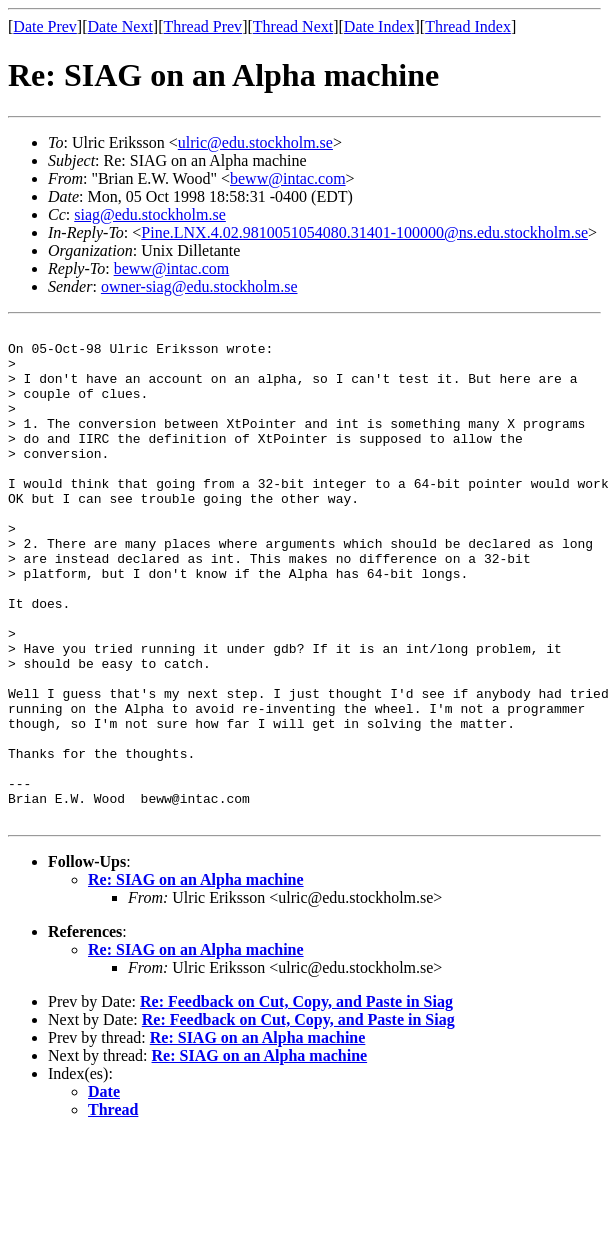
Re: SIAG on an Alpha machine (196, 978)
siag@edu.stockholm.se (150, 214)
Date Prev (45, 26)
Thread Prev (202, 26)
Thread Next (293, 26)
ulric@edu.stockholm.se (255, 142)
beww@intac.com (288, 178)
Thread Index (468, 26)
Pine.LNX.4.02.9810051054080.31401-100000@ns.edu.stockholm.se (364, 232)
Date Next (120, 26)
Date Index (379, 26)
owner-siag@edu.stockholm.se (199, 286)
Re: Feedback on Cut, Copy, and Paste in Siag (296, 1100)
